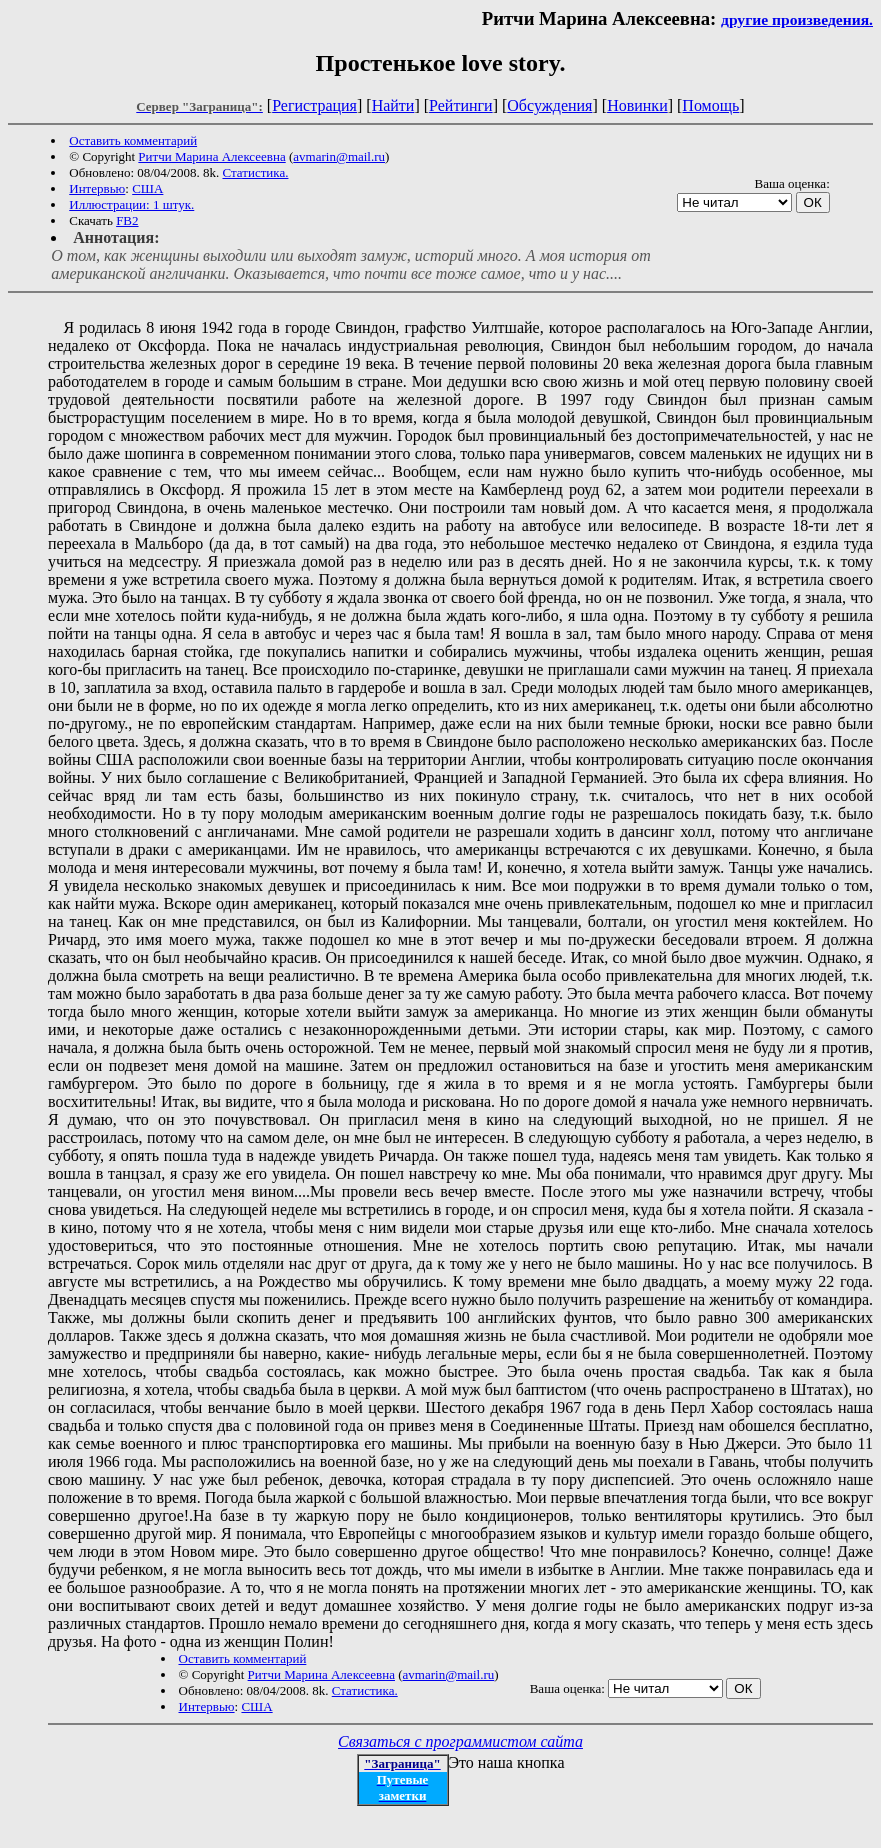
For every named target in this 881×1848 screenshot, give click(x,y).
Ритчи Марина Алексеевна (211, 156)
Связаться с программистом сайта (460, 1741)
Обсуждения (549, 105)
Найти (393, 105)
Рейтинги (461, 105)
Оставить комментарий (133, 140)
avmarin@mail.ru (339, 156)
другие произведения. (797, 19)
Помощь (710, 105)
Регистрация (314, 105)
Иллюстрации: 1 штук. (131, 204)
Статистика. (255, 172)
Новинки (637, 105)
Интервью (97, 188)
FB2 (127, 220)
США (147, 188)
